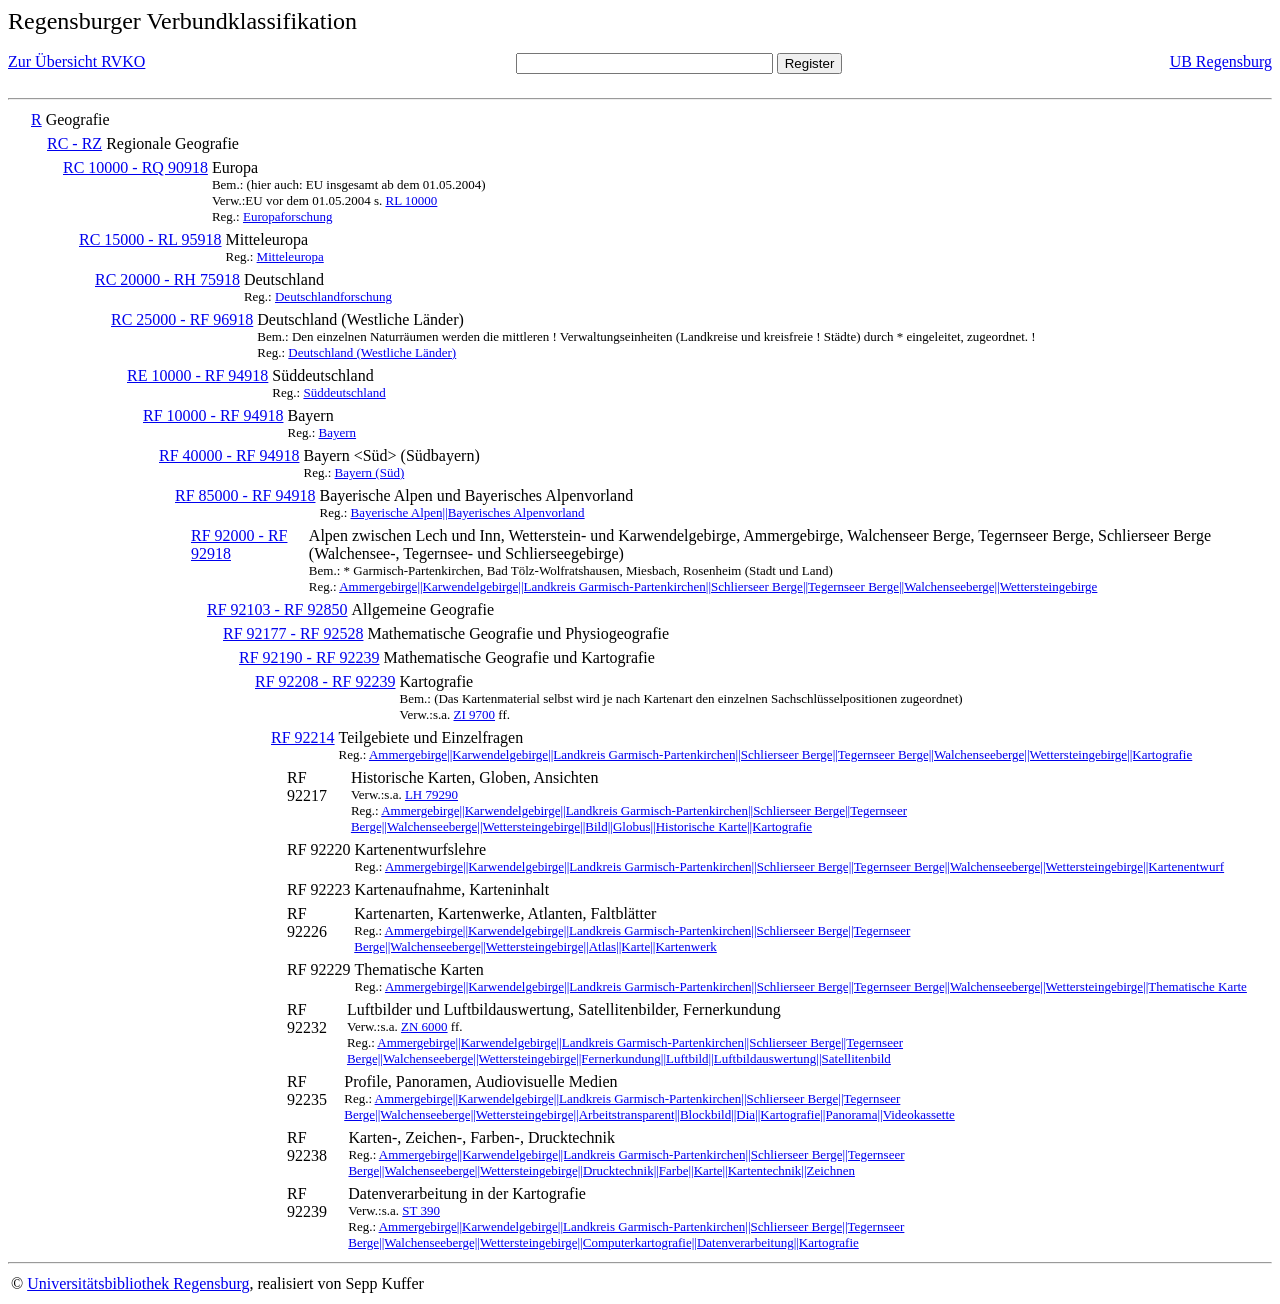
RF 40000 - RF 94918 (229, 455)
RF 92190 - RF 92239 (309, 657)
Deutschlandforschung (333, 296)
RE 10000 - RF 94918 (197, 375)
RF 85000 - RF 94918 (245, 495)
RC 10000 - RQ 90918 (135, 167)
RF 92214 (303, 737)
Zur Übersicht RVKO (76, 61)
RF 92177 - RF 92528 (293, 633)
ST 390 (421, 1210)
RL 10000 (411, 200)
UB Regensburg (1221, 61)
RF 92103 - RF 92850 (277, 609)
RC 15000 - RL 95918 (150, 239)
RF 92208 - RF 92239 (325, 681)
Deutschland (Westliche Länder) (372, 352)
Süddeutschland (344, 392)
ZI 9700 (475, 714)
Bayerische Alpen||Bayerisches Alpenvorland (468, 512)
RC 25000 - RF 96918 (182, 319)
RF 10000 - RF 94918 (213, 415)
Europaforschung (288, 216)
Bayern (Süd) (370, 472)
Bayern (338, 432)
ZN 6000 (424, 1026)
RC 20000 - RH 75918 (167, 279)
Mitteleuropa (290, 256)
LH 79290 (431, 794)
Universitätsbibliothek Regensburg (138, 1283)
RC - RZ (74, 143)
